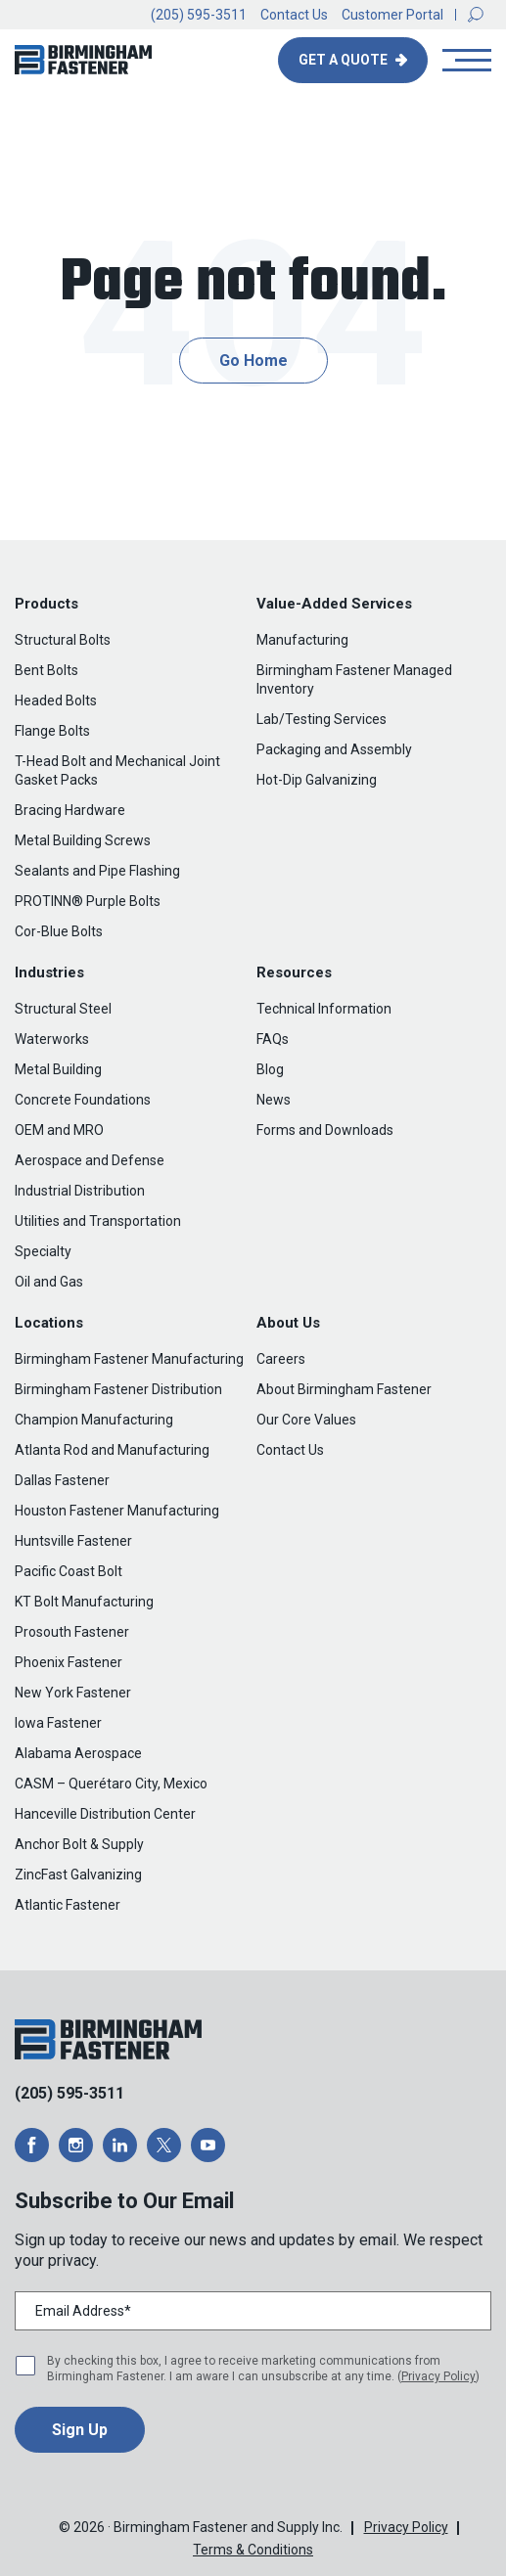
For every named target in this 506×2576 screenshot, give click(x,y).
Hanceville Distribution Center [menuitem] (105, 1814)
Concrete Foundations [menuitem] (83, 1099)
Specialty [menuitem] (43, 1251)
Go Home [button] (253, 360)
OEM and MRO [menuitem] (59, 1130)
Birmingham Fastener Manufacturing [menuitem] (129, 1359)
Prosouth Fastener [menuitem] (72, 1632)
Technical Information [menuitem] (323, 1009)
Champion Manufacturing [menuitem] (94, 1419)
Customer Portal (392, 15)
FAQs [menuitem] (272, 1039)
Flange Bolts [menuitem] (52, 731)
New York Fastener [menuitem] (73, 1692)
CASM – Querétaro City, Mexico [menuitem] (111, 1783)
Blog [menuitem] (270, 1069)
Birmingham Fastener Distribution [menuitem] (118, 1389)
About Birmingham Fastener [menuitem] (344, 1389)
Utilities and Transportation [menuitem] (98, 1221)
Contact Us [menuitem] (290, 1450)
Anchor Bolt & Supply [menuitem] (79, 1844)
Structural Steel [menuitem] (63, 1009)
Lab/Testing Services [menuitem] (321, 719)
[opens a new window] (32, 2145)
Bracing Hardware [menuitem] (70, 810)
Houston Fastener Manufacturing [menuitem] (117, 1510)
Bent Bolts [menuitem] (46, 670)
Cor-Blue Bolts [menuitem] (59, 931)
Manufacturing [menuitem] (302, 640)
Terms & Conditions (253, 2549)
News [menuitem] (273, 1099)
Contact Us (294, 15)
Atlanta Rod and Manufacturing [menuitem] (112, 1450)
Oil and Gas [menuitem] (49, 1281)
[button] (475, 15)
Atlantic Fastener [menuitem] (67, 1905)
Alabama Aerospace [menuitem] (78, 1753)
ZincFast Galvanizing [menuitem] (78, 1874)
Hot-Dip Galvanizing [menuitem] (316, 780)
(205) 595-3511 (199, 15)
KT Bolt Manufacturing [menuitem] (84, 1601)
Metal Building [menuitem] (58, 1069)
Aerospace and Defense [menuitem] (89, 1160)
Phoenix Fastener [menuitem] (68, 1662)
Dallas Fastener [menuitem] (62, 1480)
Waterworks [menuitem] (52, 1039)
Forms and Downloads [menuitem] (324, 1130)
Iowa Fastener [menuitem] (58, 1723)
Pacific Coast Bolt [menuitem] (68, 1571)
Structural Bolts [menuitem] (63, 640)
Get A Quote (345, 60)
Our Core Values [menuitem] (306, 1419)
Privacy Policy (438, 2376)
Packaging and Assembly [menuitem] (334, 749)
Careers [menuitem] (280, 1359)
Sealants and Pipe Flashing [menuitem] (97, 871)
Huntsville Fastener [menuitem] (73, 1541)
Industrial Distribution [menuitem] (80, 1190)
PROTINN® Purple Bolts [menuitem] (88, 901)
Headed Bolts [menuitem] (56, 700)
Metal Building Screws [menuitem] (83, 840)
